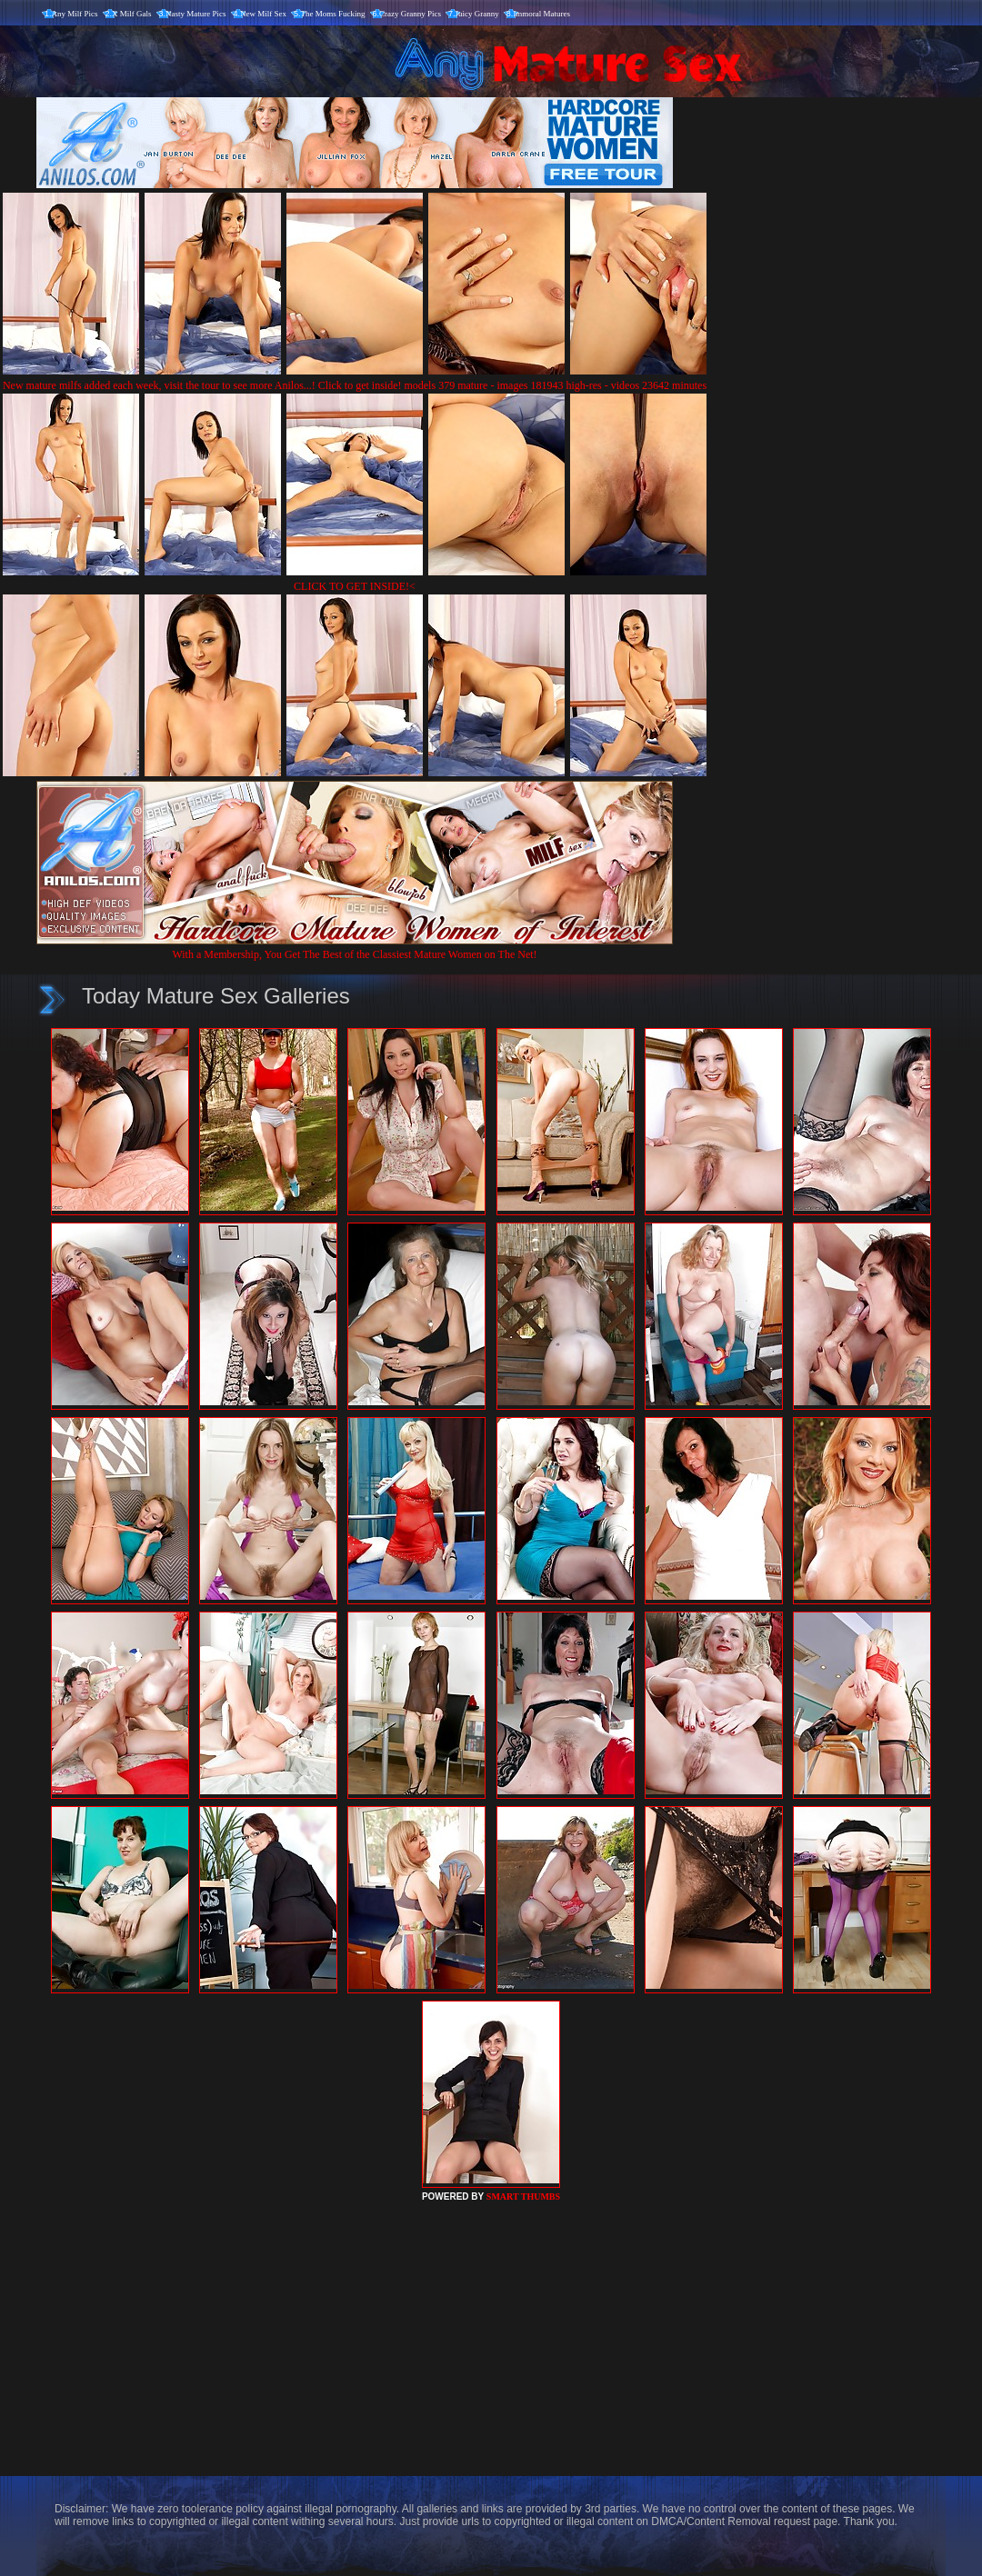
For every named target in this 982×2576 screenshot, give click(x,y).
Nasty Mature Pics (195, 13)
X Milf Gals (132, 13)
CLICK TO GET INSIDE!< (355, 586)
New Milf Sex (263, 13)
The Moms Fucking (333, 13)
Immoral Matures (541, 13)
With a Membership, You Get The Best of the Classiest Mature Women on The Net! (354, 947)
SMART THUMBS (523, 2197)
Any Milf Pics (75, 13)
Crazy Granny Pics (410, 13)
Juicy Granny (477, 13)
